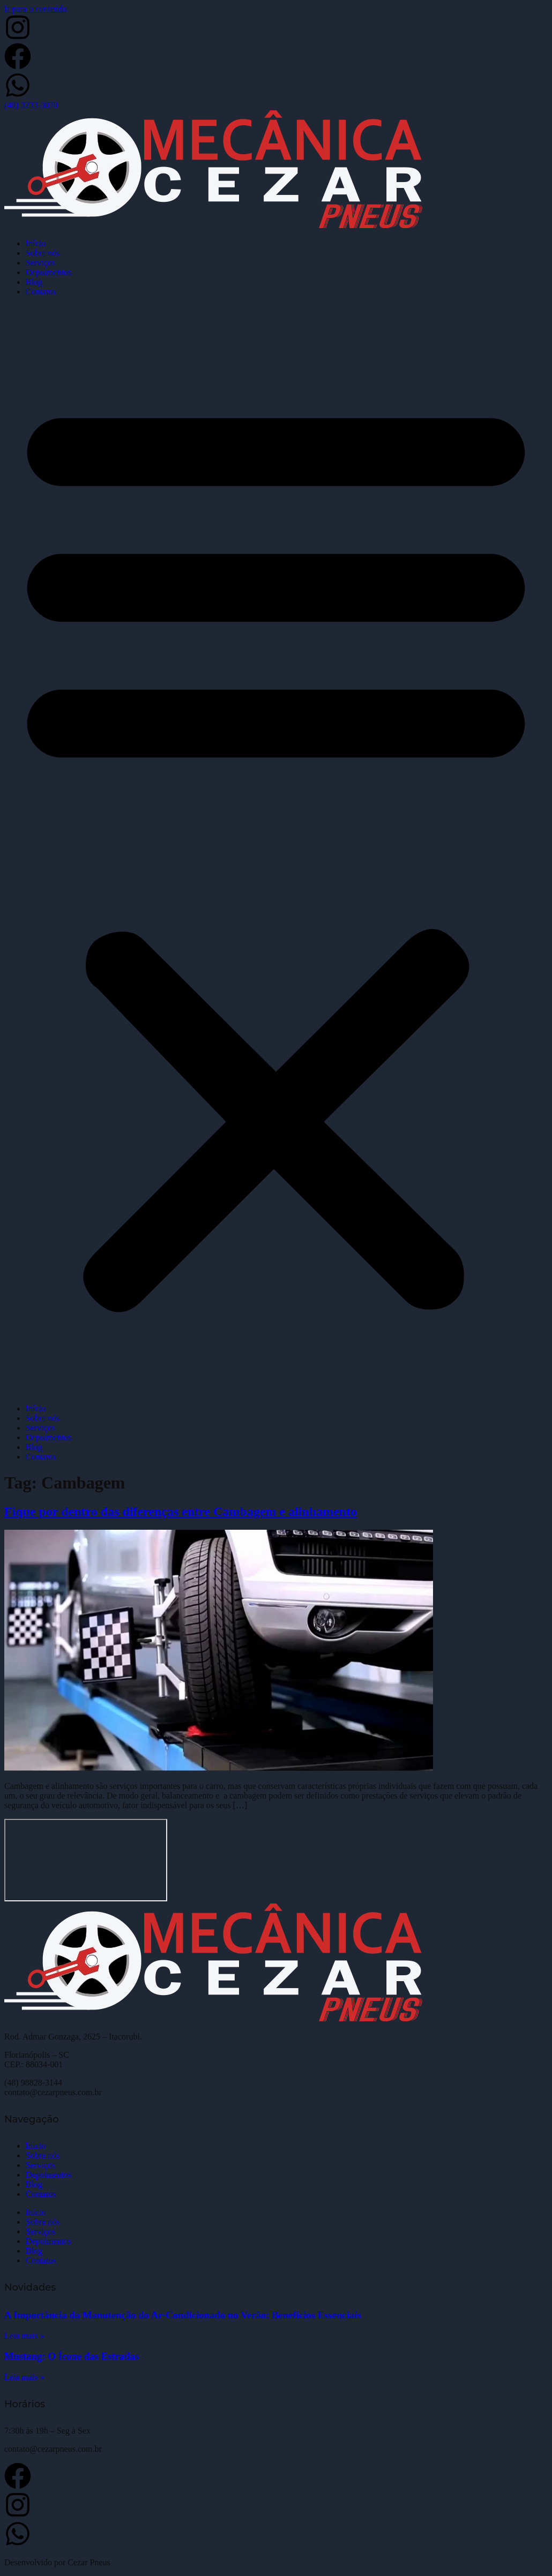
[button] (276, 850)
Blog (34, 281)
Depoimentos (48, 272)
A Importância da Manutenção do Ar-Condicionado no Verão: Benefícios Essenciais (182, 2315)
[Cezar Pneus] (85, 1860)
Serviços (40, 262)
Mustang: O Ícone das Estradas (71, 2356)
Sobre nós (43, 253)
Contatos (41, 291)
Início (36, 243)
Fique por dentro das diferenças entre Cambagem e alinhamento (180, 1512)
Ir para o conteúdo (35, 8)
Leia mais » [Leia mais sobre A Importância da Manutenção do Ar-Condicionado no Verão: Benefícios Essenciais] (24, 2335)
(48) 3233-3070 (31, 105)
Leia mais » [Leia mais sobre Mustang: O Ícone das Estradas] (24, 2377)
